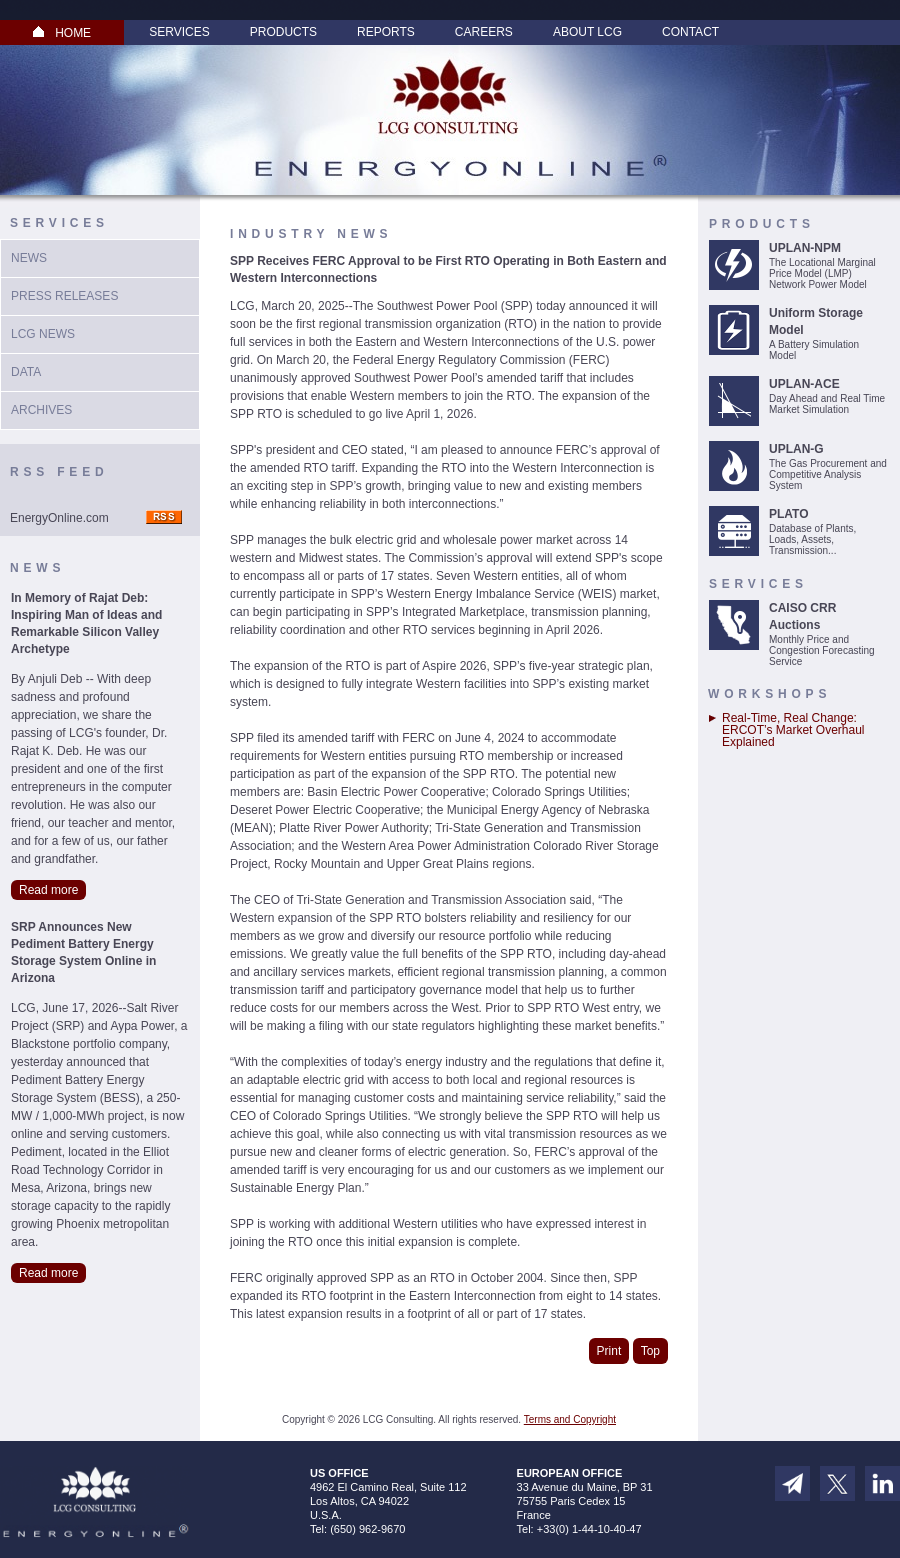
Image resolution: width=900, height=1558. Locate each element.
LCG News (43, 334)
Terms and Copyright (570, 1419)
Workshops (769, 694)
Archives (41, 410)
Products (283, 32)
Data (26, 372)
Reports (386, 32)
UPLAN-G (796, 449)
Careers (484, 32)
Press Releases (64, 296)
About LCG (587, 32)
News (29, 258)
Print (609, 1351)
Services (179, 32)
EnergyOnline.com (59, 518)
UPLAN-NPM (805, 248)
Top (650, 1351)
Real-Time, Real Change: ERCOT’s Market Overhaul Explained (793, 730)
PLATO (789, 514)
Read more (48, 890)
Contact (690, 32)
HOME (62, 33)
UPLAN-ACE (804, 384)
